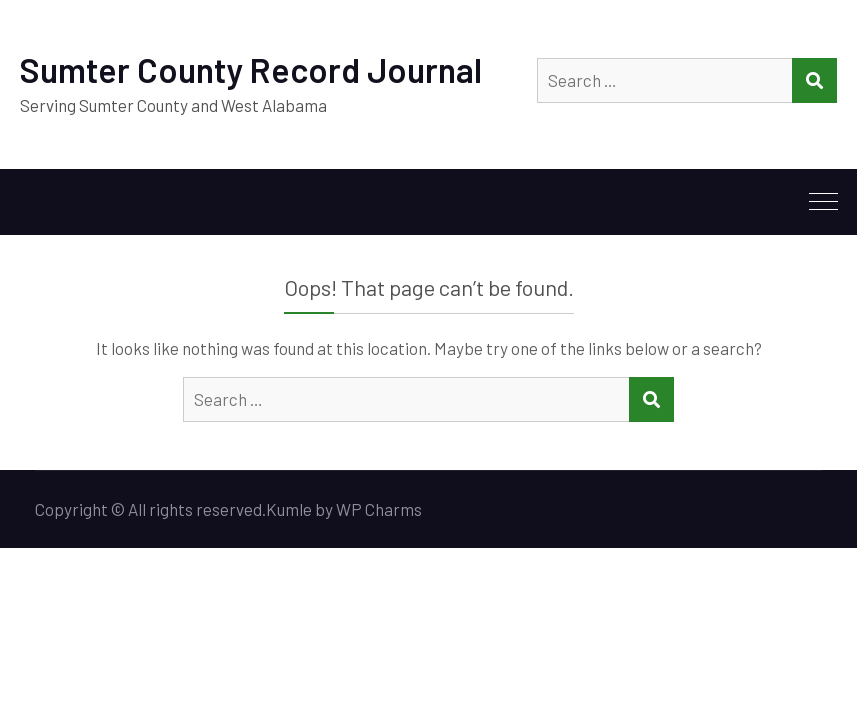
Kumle (289, 509)
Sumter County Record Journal (251, 69)
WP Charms (379, 509)
